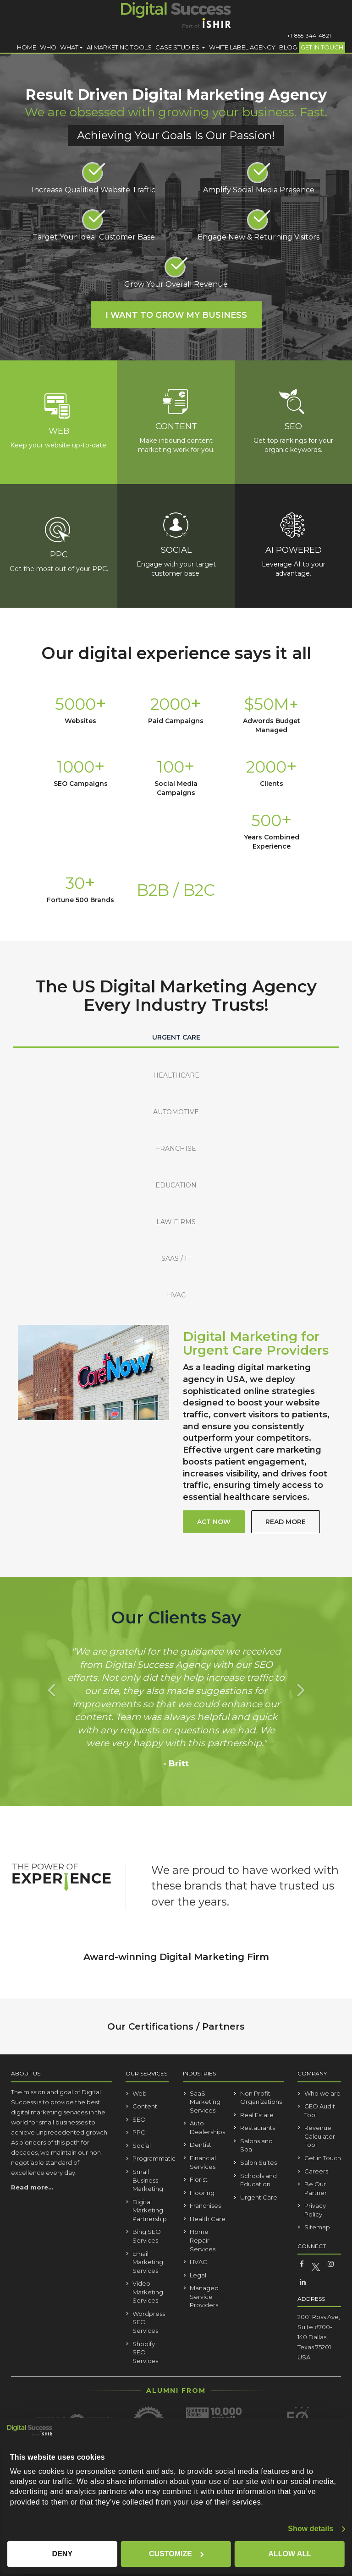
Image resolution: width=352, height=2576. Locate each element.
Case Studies (180, 47)
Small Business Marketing (147, 2180)
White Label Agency (242, 47)
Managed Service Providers (204, 2296)
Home (26, 47)
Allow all (290, 2554)
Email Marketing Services (147, 2262)
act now (214, 1522)
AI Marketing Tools (119, 47)
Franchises (205, 2205)
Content (144, 2106)
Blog (288, 47)
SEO (139, 2119)
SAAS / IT (176, 1258)
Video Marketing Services (147, 2292)
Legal (198, 2275)
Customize (176, 2554)
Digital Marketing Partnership (149, 2210)
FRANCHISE (176, 1148)
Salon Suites (258, 2162)
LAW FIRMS (176, 1222)
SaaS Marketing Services (205, 2102)
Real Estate (257, 2115)
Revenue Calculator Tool (319, 2136)
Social (141, 2145)
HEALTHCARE (176, 1075)
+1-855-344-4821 (309, 35)
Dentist (200, 2145)
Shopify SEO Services (145, 2352)
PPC (138, 2132)
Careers (316, 2171)
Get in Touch (322, 47)
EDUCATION (176, 1185)
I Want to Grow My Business (176, 315)
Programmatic (154, 2158)
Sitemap (317, 2227)
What (71, 47)
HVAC (176, 1295)
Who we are (322, 2093)
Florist (199, 2179)
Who (48, 47)
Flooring (202, 2192)
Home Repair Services (202, 2240)
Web (139, 2093)
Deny (62, 2554)
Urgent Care (258, 2197)
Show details (311, 2528)
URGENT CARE (176, 1037)
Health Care (208, 2218)
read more (285, 1522)
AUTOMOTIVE (176, 1112)
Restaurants (257, 2127)
